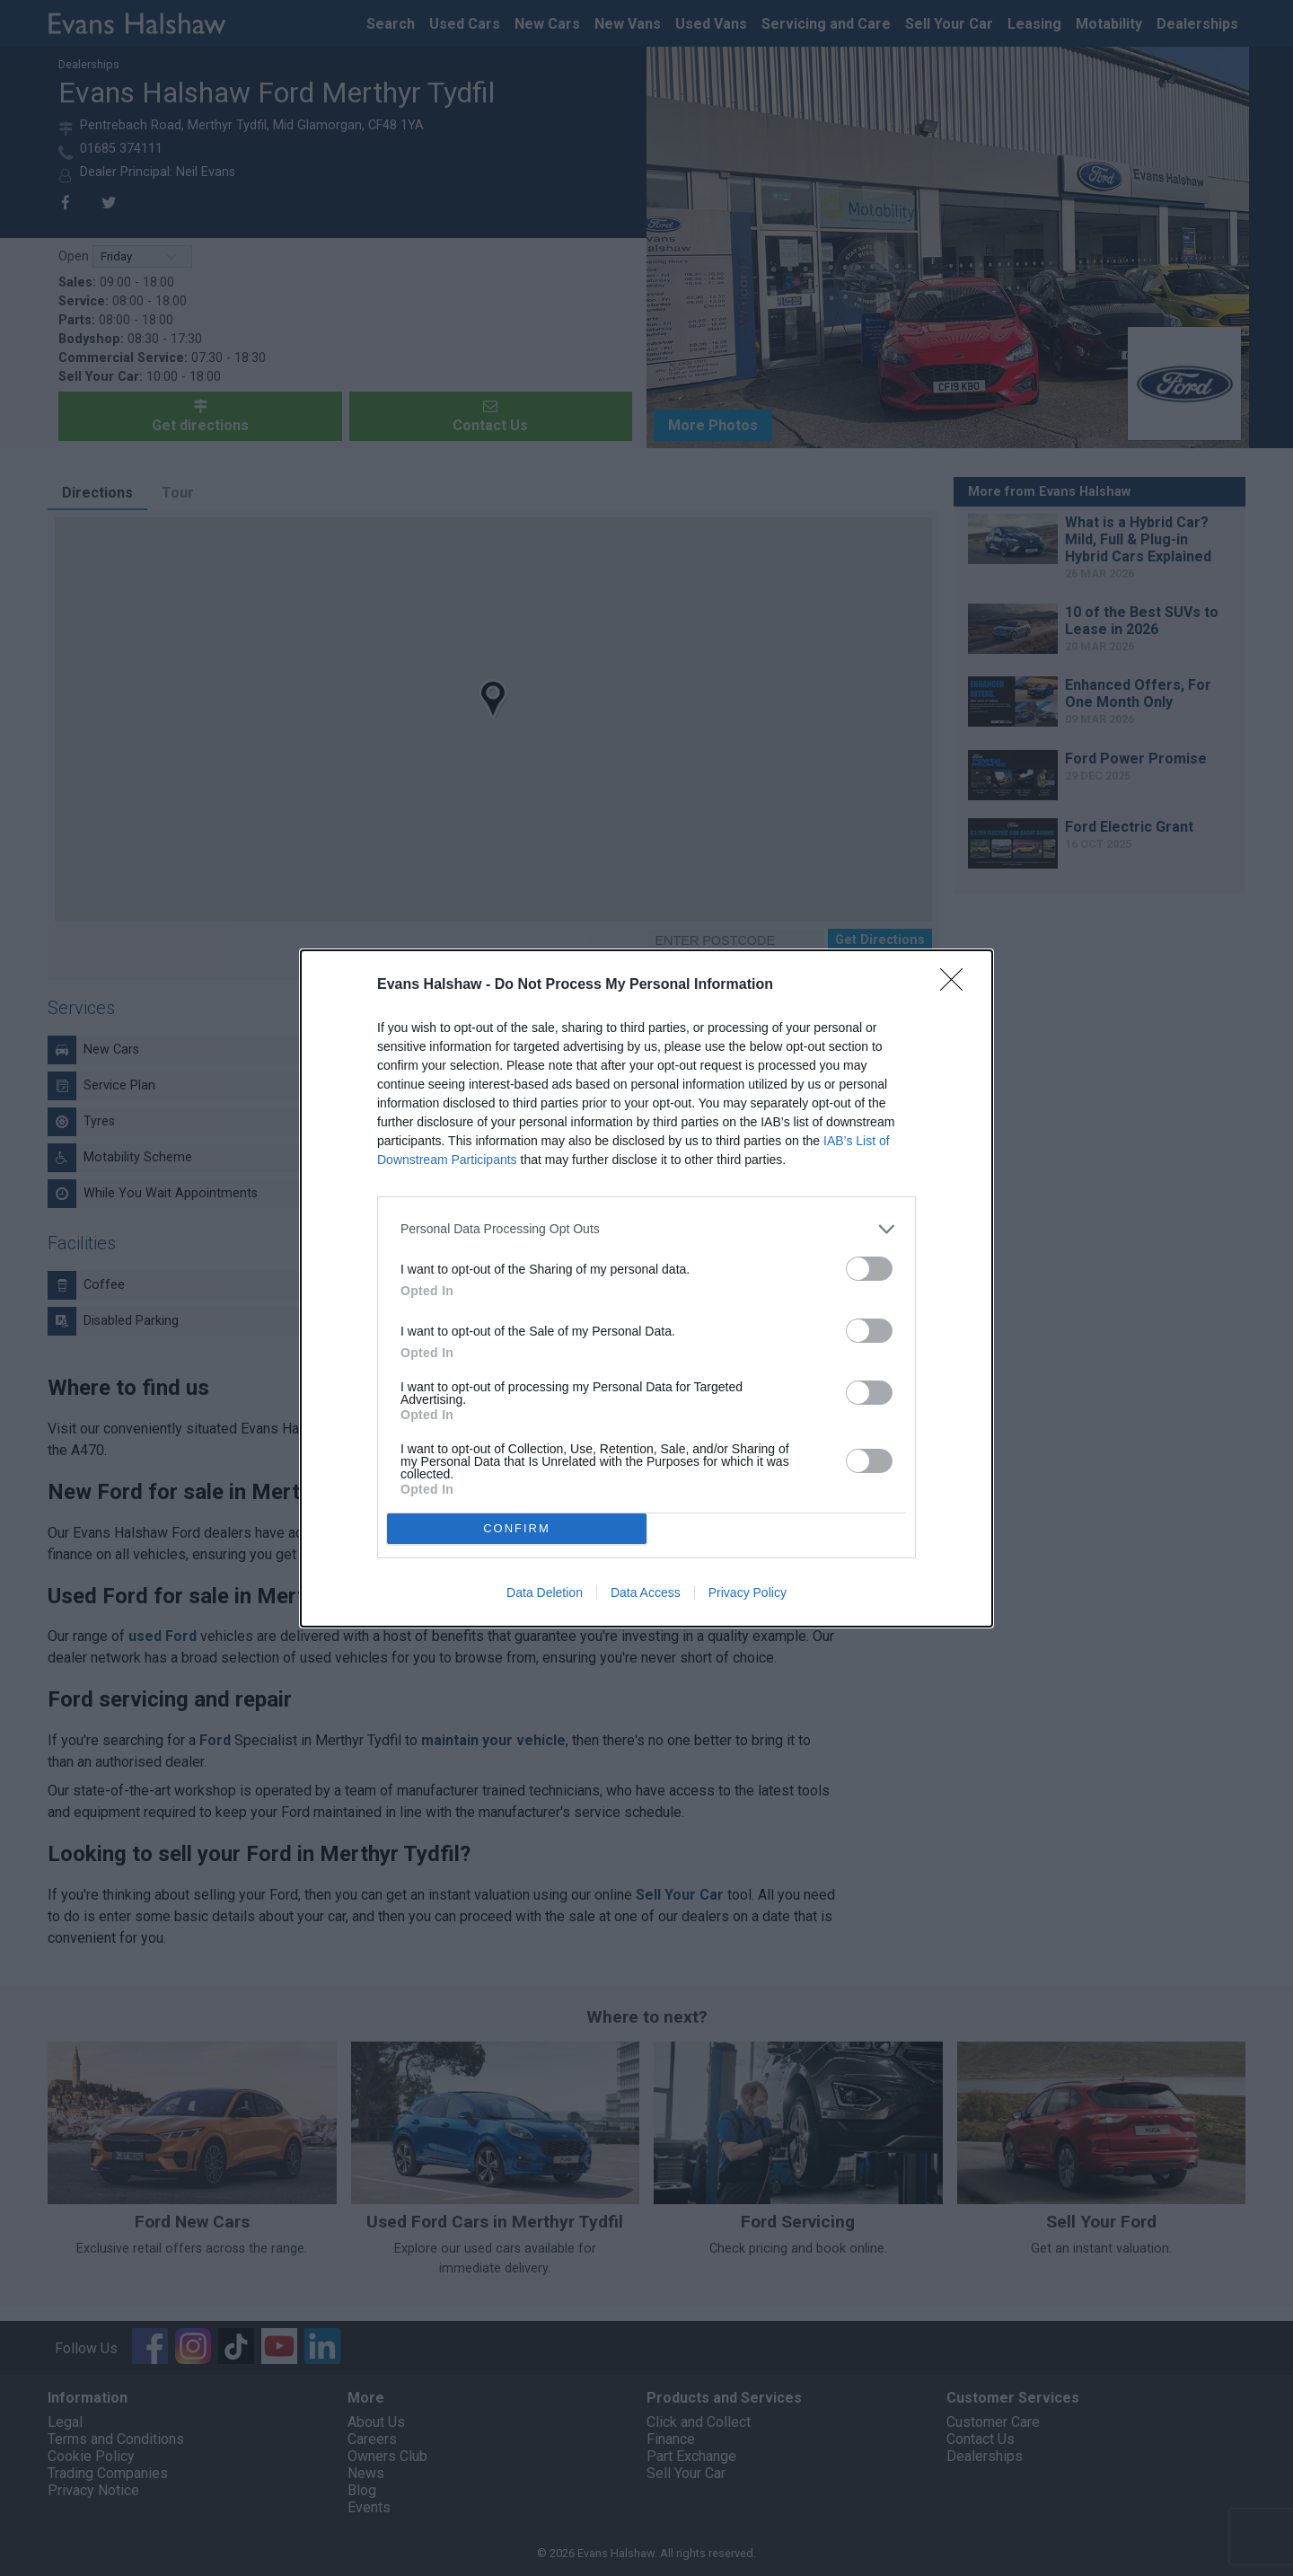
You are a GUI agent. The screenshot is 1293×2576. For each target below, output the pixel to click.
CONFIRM (516, 1528)
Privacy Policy (747, 1592)
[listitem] (646, 1229)
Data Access (646, 1592)
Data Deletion (544, 1592)
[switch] (869, 1269)
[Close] (957, 985)
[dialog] (646, 1288)
